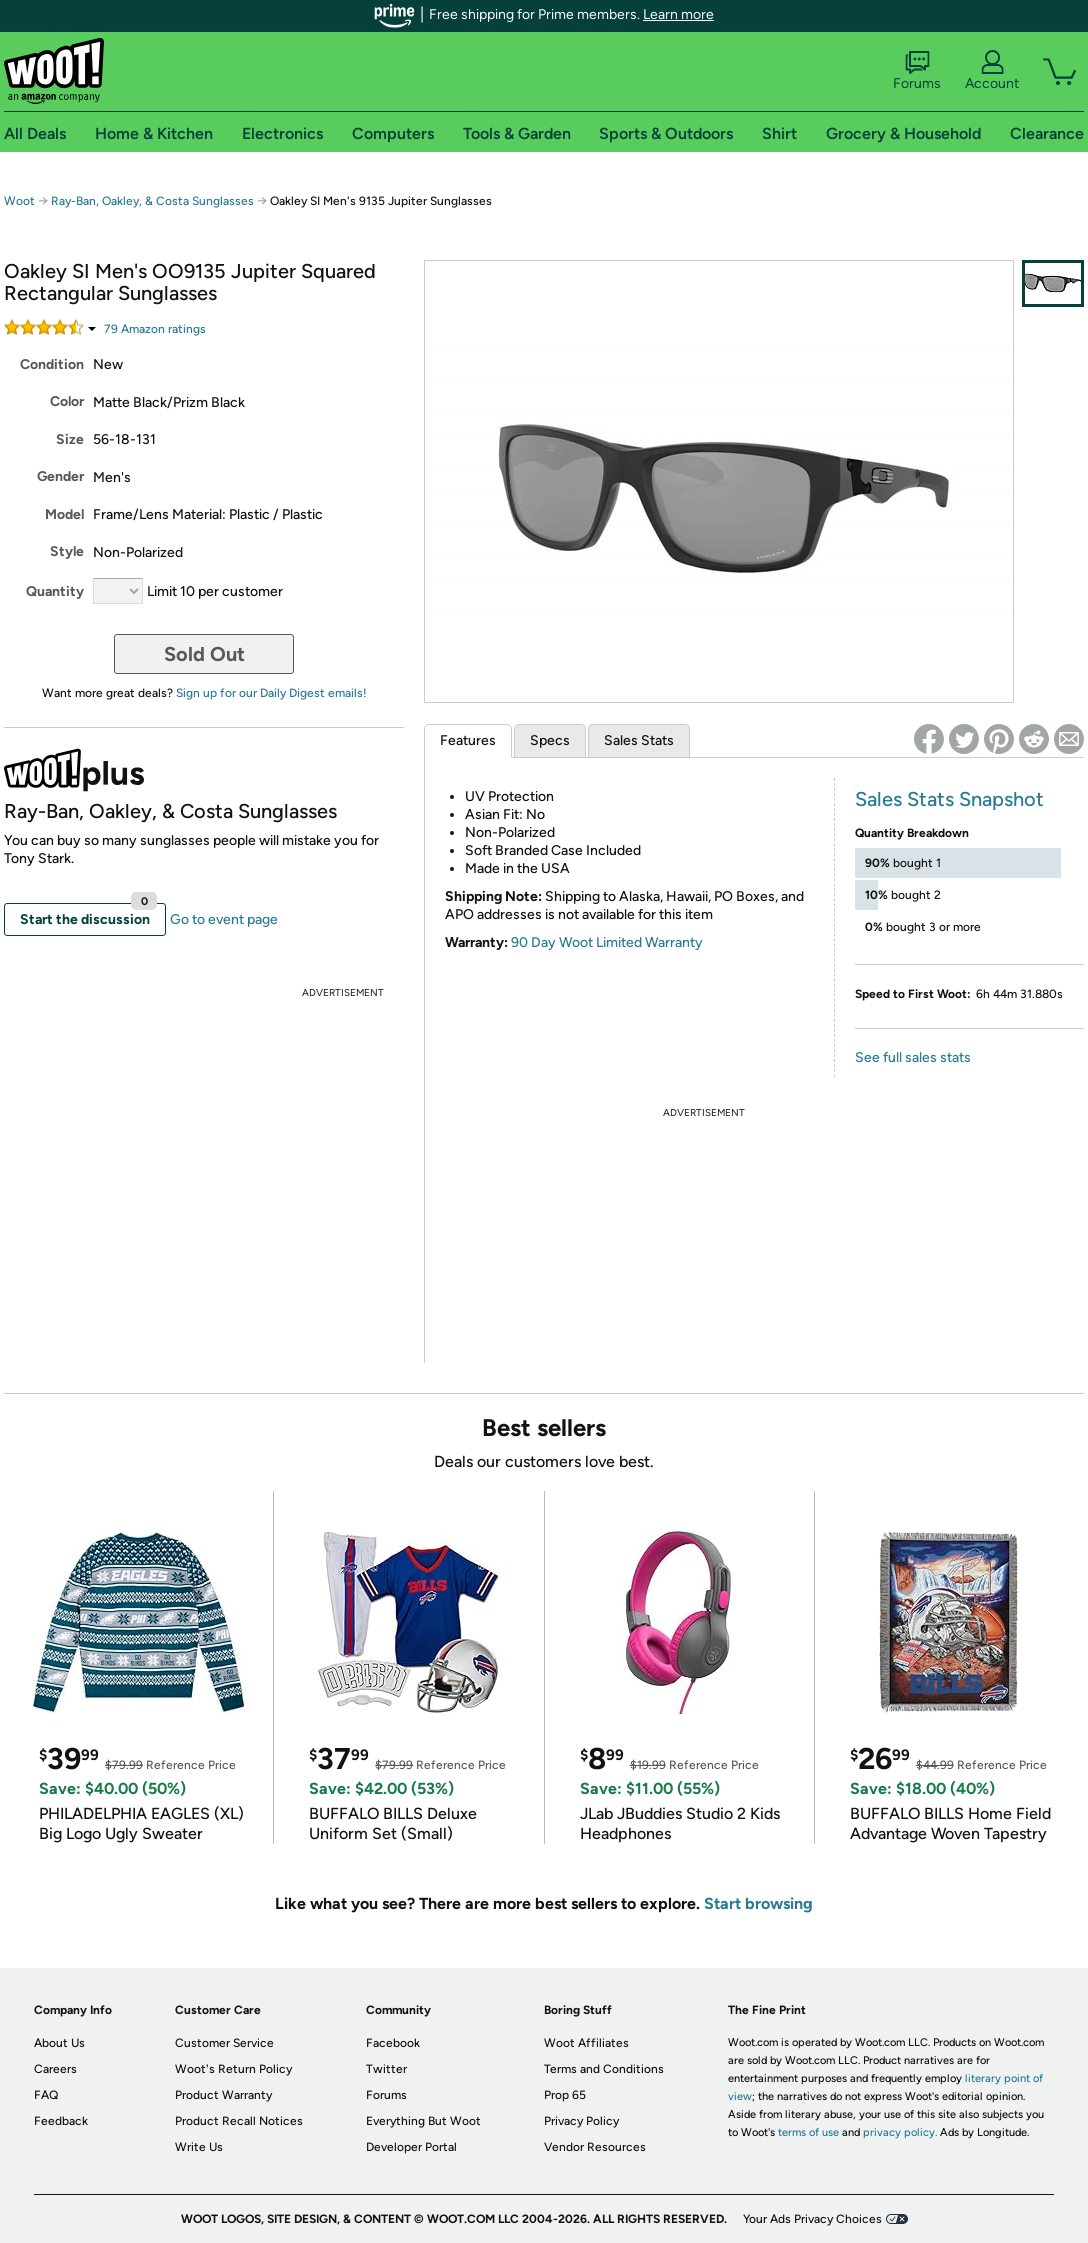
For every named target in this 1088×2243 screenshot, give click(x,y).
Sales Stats (639, 740)
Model (64, 514)
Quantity (55, 591)
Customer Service (224, 2043)
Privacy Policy (581, 2121)
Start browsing (758, 1903)
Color (67, 401)
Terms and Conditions (604, 2069)
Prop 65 (565, 2095)
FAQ (46, 2095)
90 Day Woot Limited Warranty (607, 942)
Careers (55, 2069)
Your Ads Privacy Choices (812, 2219)
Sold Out (204, 654)
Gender (60, 476)
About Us (59, 2043)
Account (992, 71)
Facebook (393, 2043)
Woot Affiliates (586, 2043)
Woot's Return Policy (233, 2069)
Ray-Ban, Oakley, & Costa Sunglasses (152, 201)
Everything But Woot (423, 2121)
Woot (19, 201)
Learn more (678, 14)
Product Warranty (223, 2095)
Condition (52, 364)
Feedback (61, 2121)
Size (70, 439)
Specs (550, 740)
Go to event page (224, 919)
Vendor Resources (595, 2147)
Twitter (386, 2069)
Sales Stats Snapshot (949, 799)
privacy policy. (900, 2132)
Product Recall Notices (239, 2121)
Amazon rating (155, 329)
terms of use (808, 2132)
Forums (917, 71)
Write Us (199, 2147)
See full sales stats (913, 1057)
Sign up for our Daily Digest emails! (271, 693)
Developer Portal (411, 2147)
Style (67, 551)
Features (468, 740)
